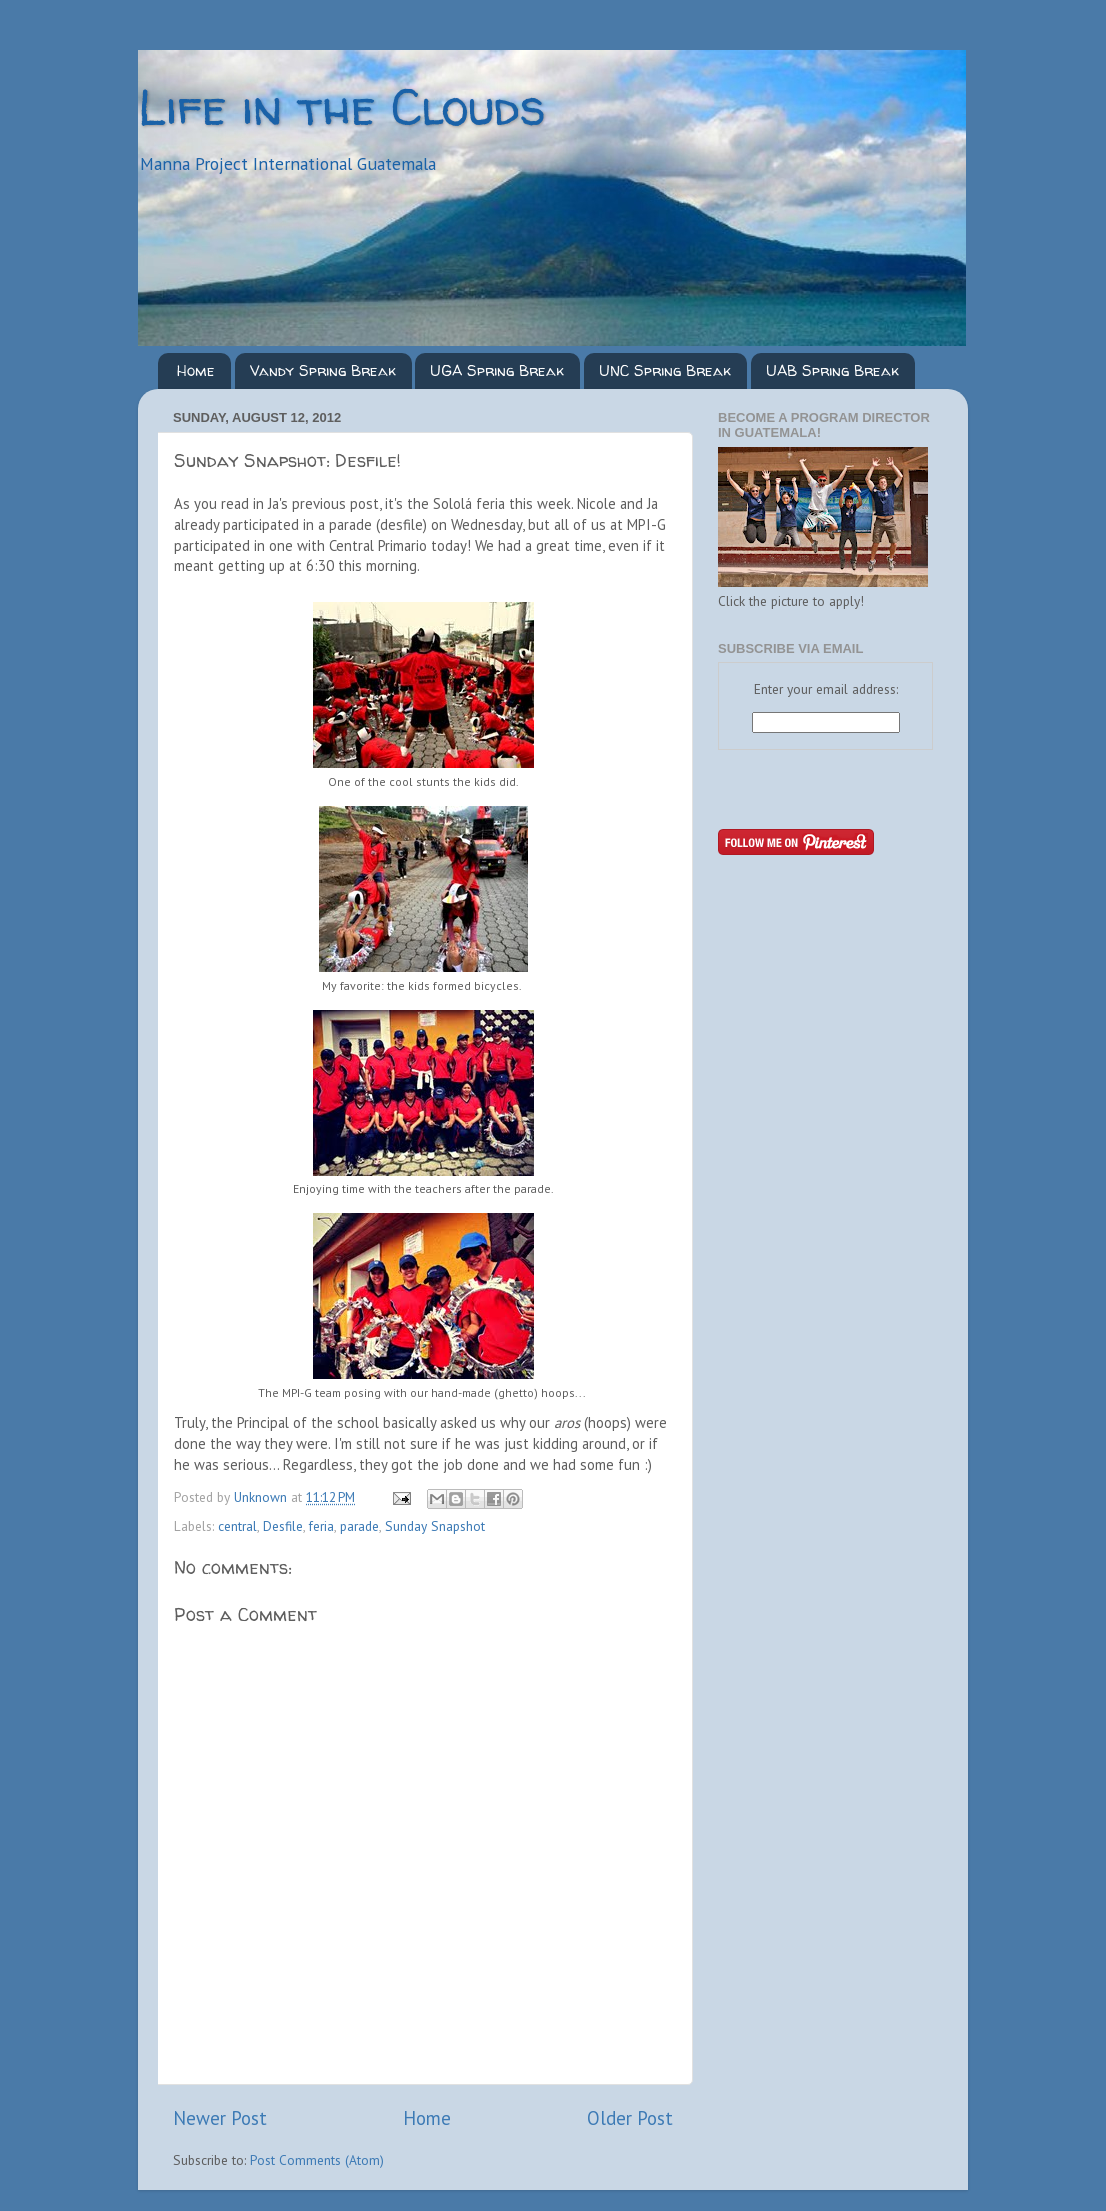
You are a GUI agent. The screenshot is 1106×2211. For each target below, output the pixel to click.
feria (321, 1526)
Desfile (283, 1526)
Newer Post (220, 2118)
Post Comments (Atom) (317, 2160)
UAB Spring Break (832, 370)
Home (196, 370)
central (237, 1526)
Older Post (630, 2118)
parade (359, 1526)
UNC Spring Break (665, 370)
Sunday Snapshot (435, 1526)
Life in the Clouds (342, 106)
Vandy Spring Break (323, 370)
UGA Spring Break (497, 370)
